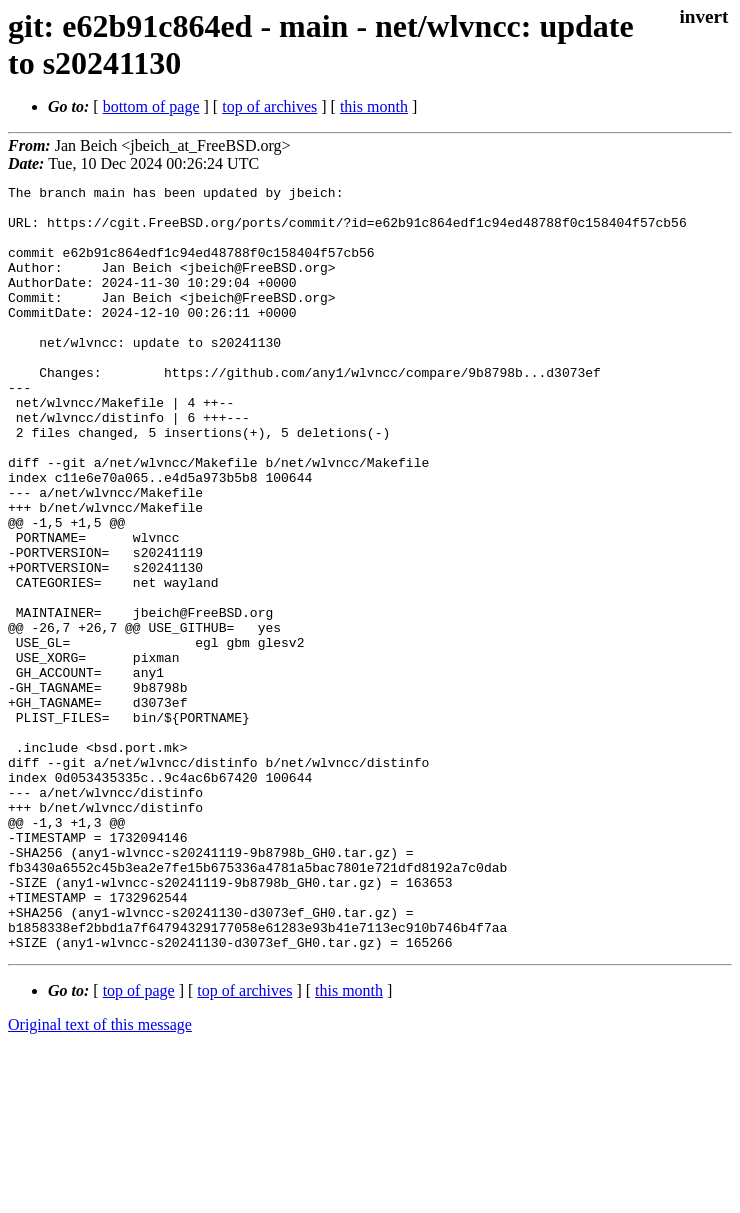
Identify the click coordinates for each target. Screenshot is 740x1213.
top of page (139, 1143)
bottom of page (151, 106)
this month (374, 106)
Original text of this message (100, 1177)
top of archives (269, 106)
